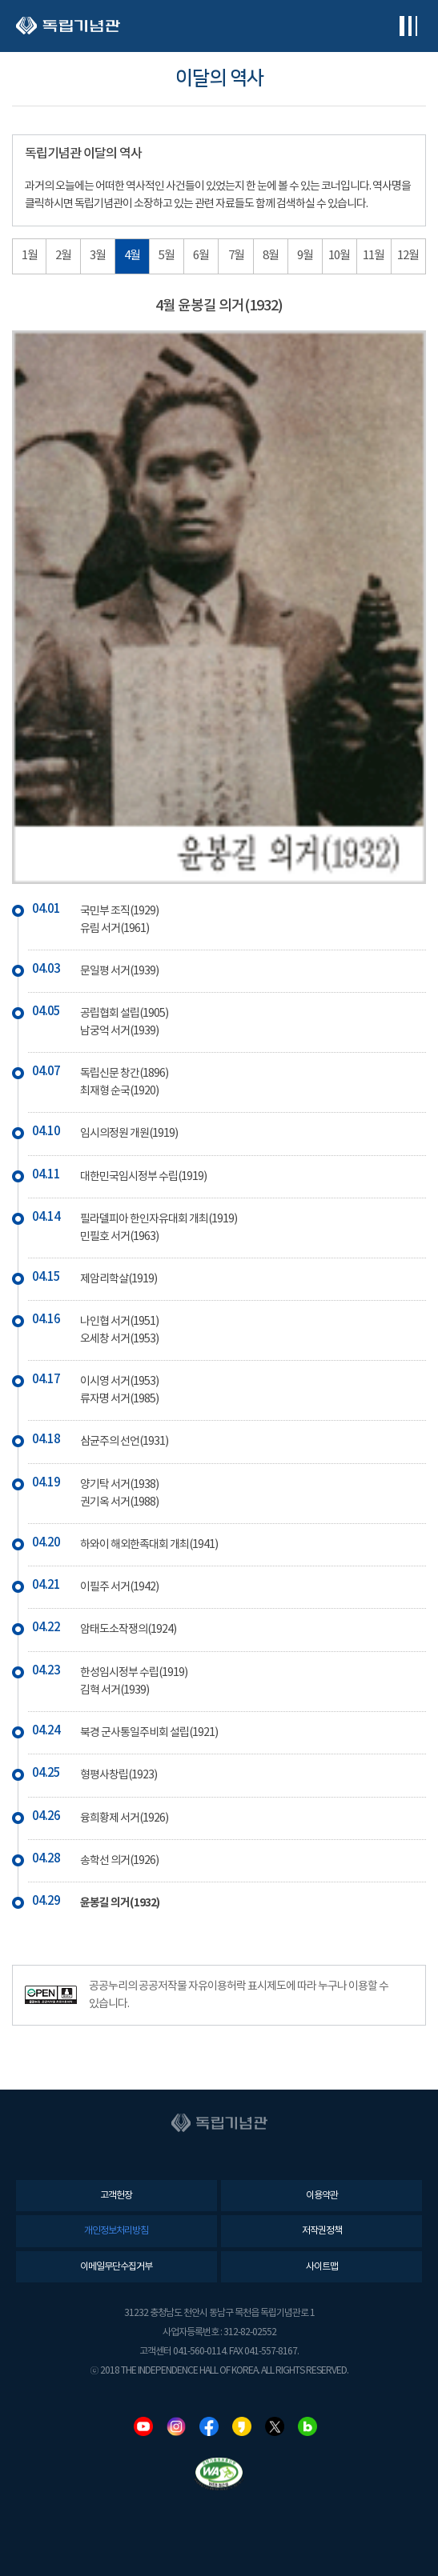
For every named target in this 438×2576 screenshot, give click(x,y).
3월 (98, 255)
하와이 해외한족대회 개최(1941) (149, 1544)
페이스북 (209, 2426)
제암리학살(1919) (118, 1279)
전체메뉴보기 (408, 26)
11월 (373, 255)
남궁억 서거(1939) (119, 1031)
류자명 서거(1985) (119, 1399)
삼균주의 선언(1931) (124, 1441)
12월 (408, 255)
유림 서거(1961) (114, 928)
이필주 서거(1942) (119, 1587)
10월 (339, 255)
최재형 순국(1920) (119, 1091)
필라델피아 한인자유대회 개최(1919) (158, 1219)
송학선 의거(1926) (119, 1860)
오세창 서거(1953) (119, 1339)
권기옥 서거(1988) (119, 1502)
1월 (30, 255)
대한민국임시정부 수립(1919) (143, 1176)
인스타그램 (176, 2426)
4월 (132, 255)
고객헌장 (116, 2195)
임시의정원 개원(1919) (129, 1133)
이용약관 (322, 2195)
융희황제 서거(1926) (124, 1818)
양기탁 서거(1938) (119, 1484)
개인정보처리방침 (116, 2231)
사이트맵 (322, 2267)
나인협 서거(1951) (119, 1321)
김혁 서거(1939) (114, 1690)
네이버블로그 (307, 2426)
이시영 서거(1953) (119, 1381)
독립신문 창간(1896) (124, 1073)
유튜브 (143, 2426)
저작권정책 (322, 2231)
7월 (236, 255)
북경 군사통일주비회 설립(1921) (149, 1732)
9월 (305, 255)
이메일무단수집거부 (116, 2267)
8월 (271, 255)
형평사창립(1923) (118, 1775)
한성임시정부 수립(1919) (133, 1672)
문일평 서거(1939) (119, 971)
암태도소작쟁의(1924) (128, 1629)
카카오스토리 (241, 2426)
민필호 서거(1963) (119, 1236)
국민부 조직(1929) (119, 911)
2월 (63, 255)
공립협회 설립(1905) (124, 1013)
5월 (167, 255)
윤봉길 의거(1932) (119, 1903)
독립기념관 (68, 26)
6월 (201, 255)
